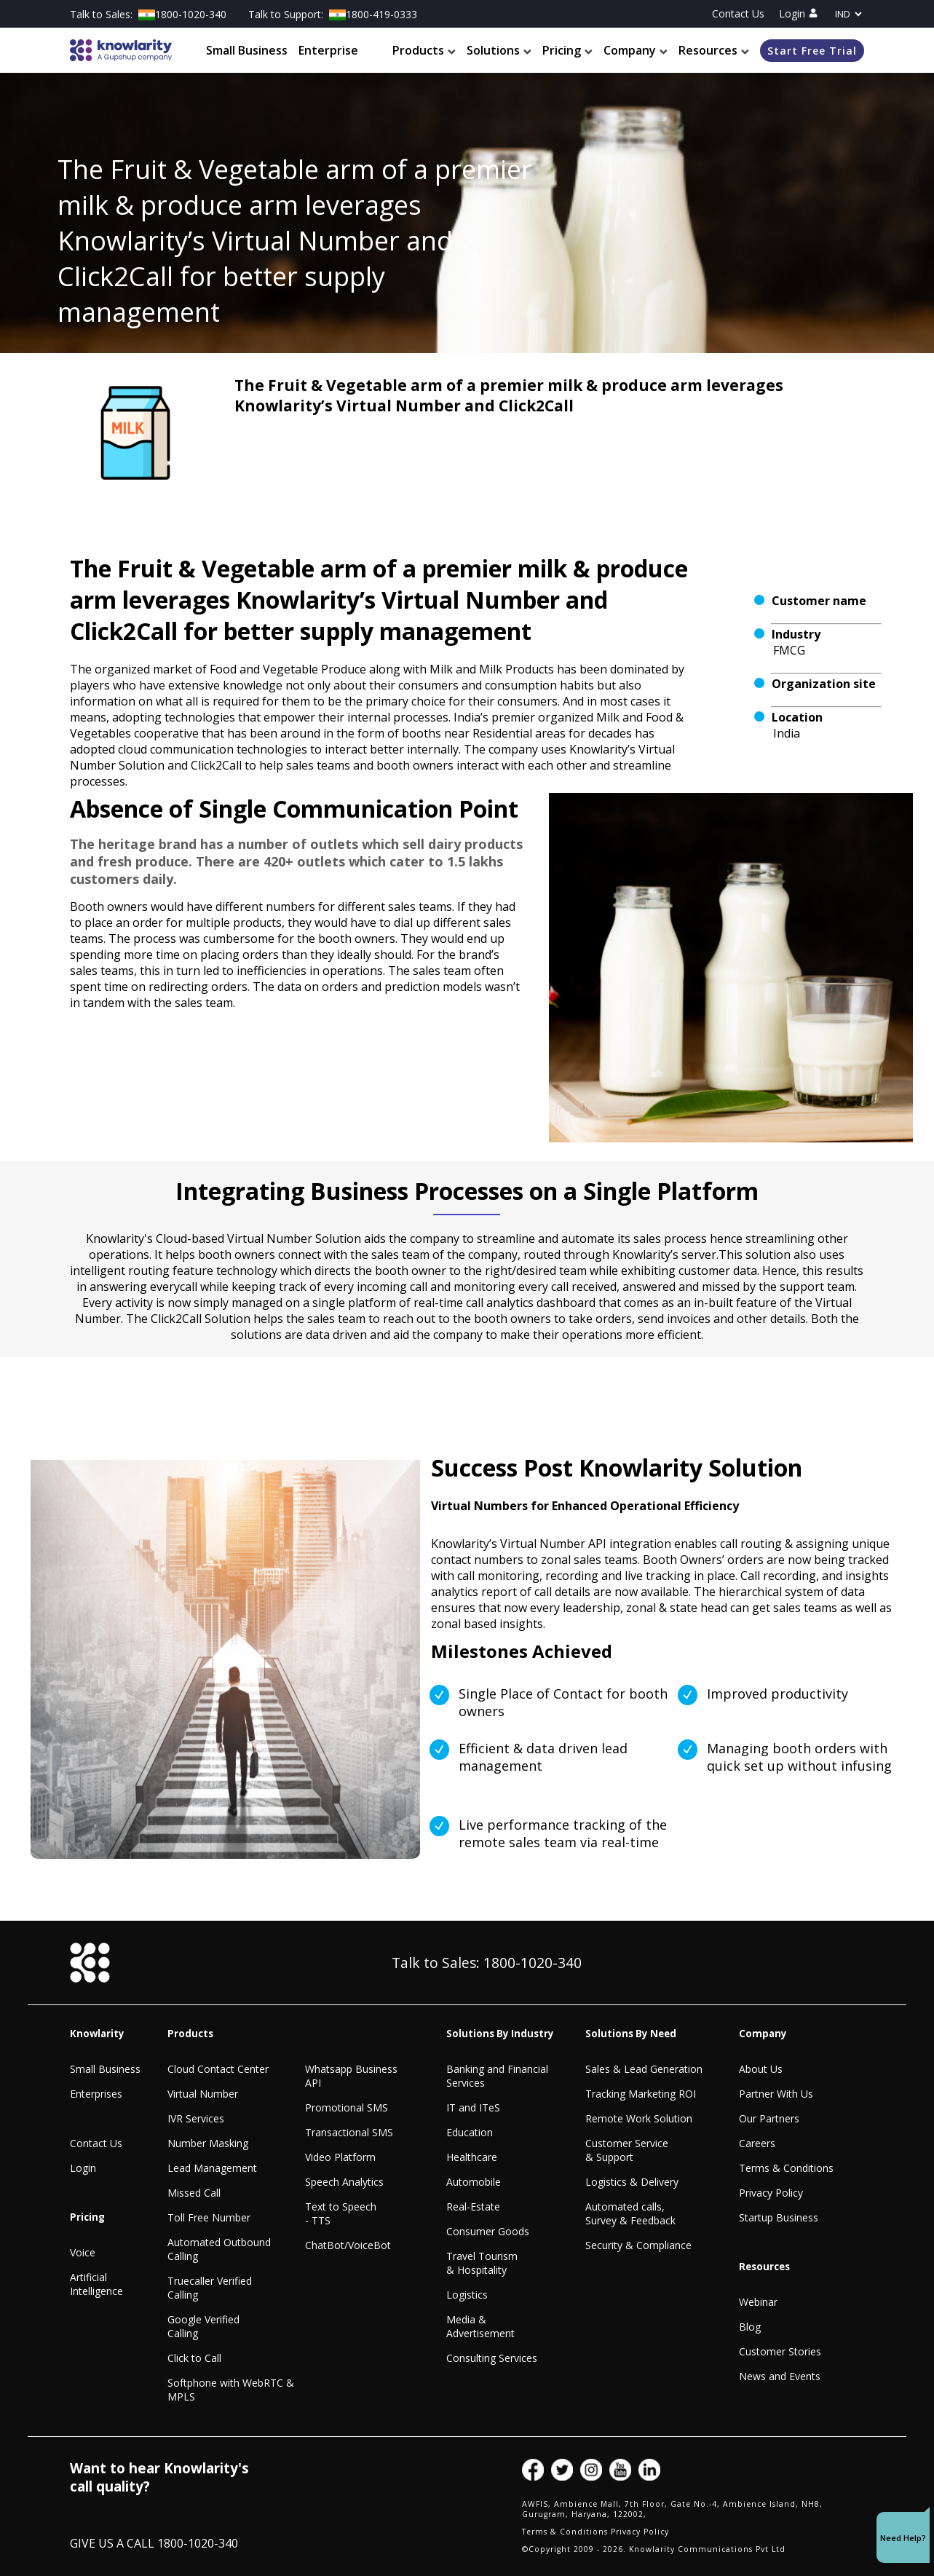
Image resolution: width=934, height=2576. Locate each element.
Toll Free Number (208, 2217)
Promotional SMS (346, 2107)
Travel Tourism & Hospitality (482, 2263)
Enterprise (328, 50)
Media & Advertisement (480, 2326)
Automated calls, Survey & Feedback (630, 2213)
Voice (82, 2252)
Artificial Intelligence (96, 2284)
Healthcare (471, 2157)
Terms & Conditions (786, 2168)
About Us (761, 2069)
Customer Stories (780, 2351)
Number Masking (207, 2143)
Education (469, 2132)
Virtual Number (202, 2094)
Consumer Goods (487, 2231)
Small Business (247, 50)
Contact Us (738, 13)
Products (424, 50)
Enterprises (96, 2094)
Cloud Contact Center (218, 2069)
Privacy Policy (771, 2193)
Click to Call (194, 2358)
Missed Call (194, 2193)
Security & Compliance (638, 2245)
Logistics (467, 2295)
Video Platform (340, 2157)
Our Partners (769, 2118)
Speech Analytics (344, 2182)
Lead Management (212, 2168)
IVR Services (195, 2118)
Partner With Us (776, 2094)
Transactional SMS (349, 2132)
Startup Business (778, 2217)
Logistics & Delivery (631, 2182)
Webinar (758, 2302)
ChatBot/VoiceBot (348, 2245)
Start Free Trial (812, 51)
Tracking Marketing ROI (640, 2094)
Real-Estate (473, 2206)
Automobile (473, 2182)
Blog (750, 2327)
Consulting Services (491, 2358)
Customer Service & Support (626, 2150)
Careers (757, 2143)
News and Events (779, 2376)
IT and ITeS (473, 2107)
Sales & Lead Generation (644, 2069)
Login (798, 13)
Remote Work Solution (638, 2118)
